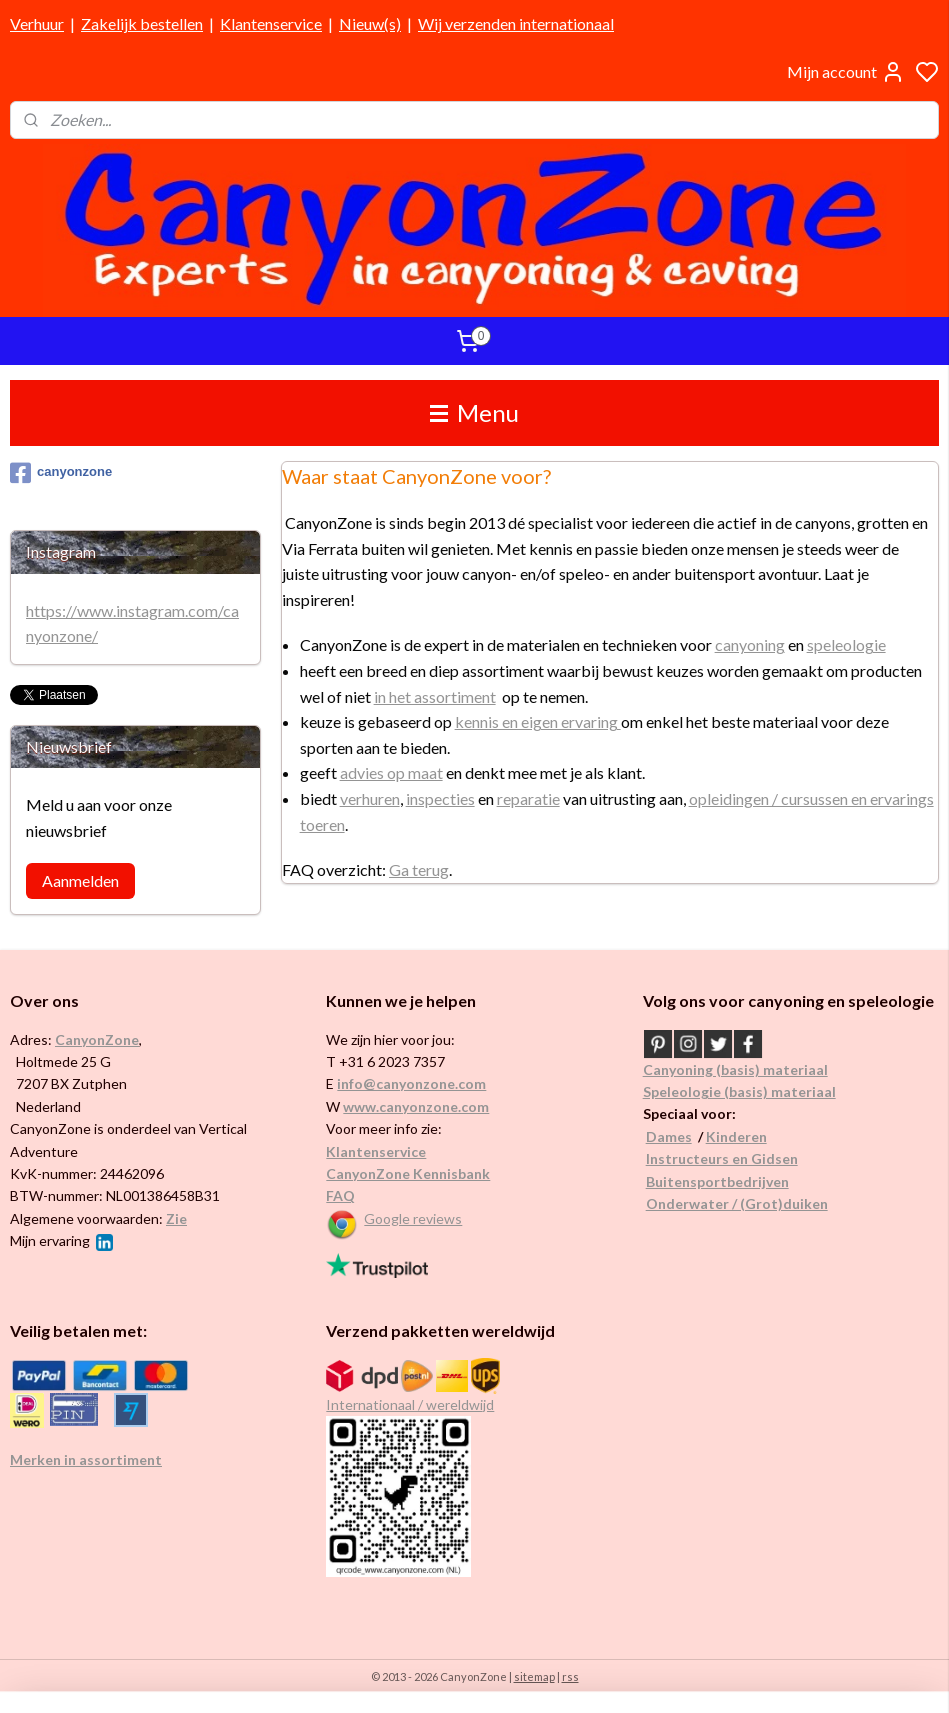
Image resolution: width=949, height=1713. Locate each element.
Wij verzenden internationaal (516, 23)
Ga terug (419, 869)
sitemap (534, 1676)
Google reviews (413, 1218)
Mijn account (846, 72)
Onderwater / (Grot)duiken (737, 1203)
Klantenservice (271, 23)
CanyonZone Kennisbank (408, 1173)
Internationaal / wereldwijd (410, 1404)
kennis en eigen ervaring (538, 721)
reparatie (528, 797)
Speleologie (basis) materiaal (739, 1091)
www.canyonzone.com (416, 1106)
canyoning (750, 644)
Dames (669, 1136)
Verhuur (37, 23)
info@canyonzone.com (411, 1083)
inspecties (440, 797)
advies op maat (391, 772)
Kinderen (736, 1136)
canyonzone (61, 473)
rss (570, 1676)
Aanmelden (80, 880)
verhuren (370, 797)
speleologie (846, 644)
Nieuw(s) (370, 23)
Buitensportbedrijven (717, 1181)
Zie (176, 1218)
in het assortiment (435, 695)
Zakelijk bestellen (142, 23)
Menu (474, 412)
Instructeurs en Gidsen (722, 1158)
